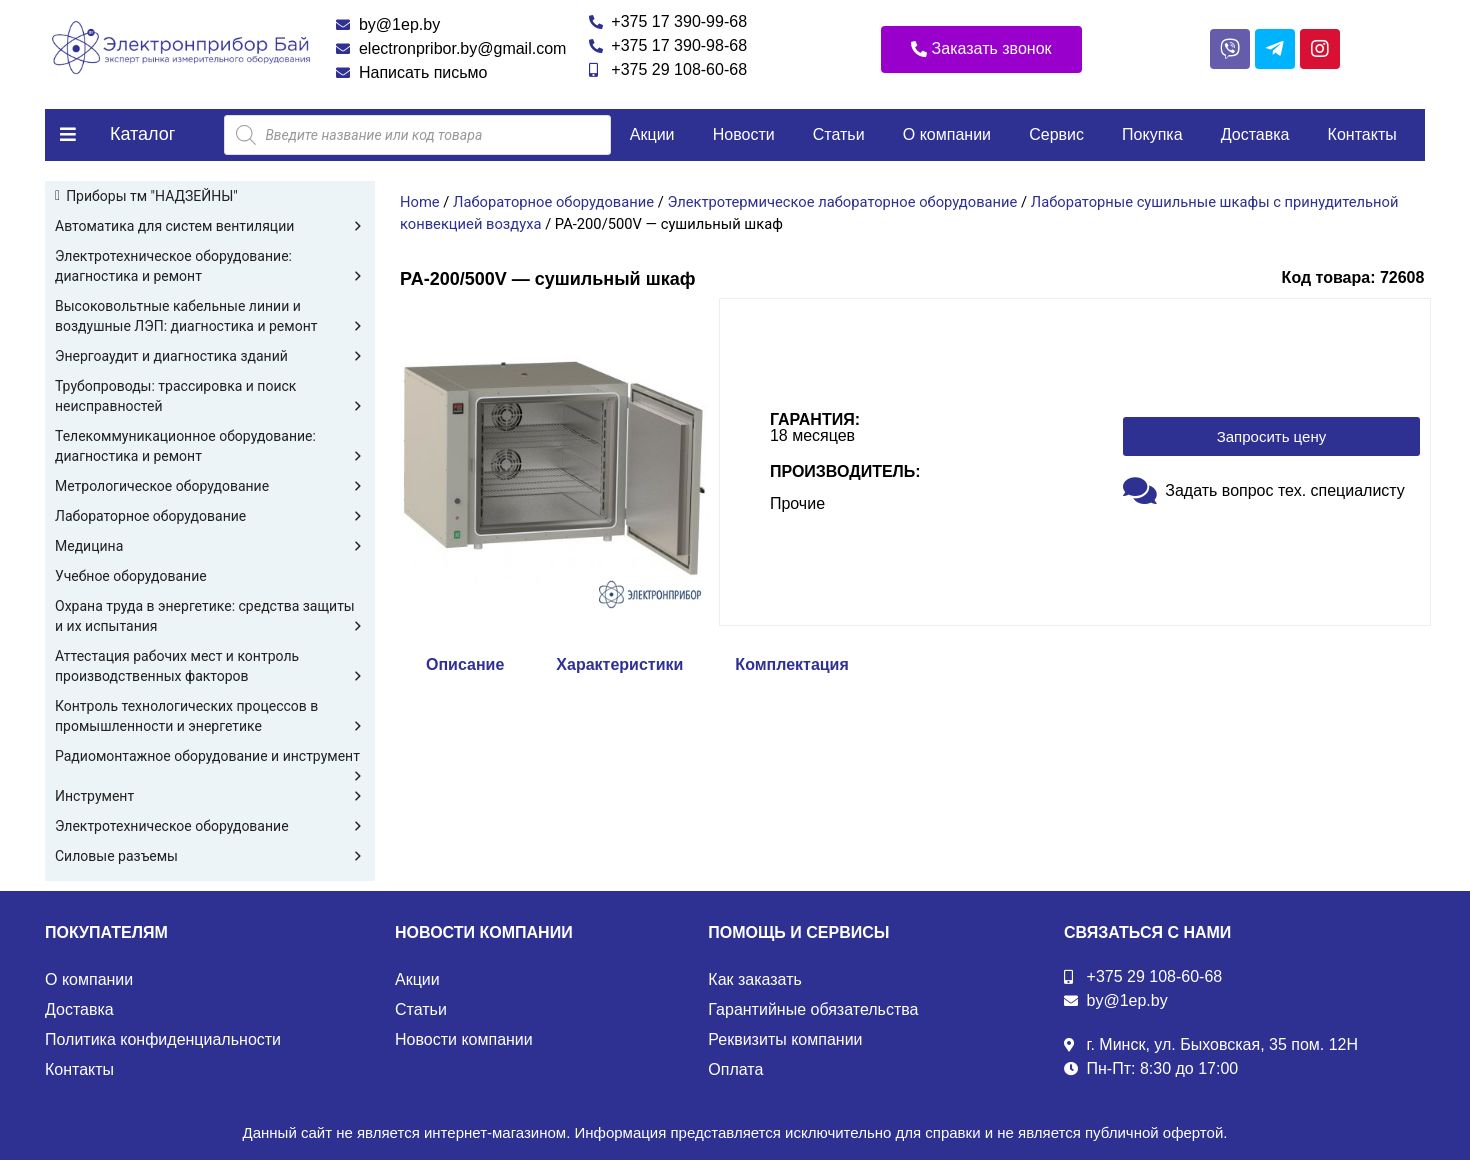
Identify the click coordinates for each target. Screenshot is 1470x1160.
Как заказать (755, 979)
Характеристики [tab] (619, 664)
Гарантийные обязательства (813, 1009)
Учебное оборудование (131, 576)
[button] (981, 49)
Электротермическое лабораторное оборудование (842, 202)
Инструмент (210, 796)
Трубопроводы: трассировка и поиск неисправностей (210, 397)
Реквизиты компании (785, 1039)
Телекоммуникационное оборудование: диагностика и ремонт (210, 447)
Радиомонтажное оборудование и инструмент (210, 757)
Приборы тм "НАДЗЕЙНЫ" (152, 196)
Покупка (1152, 134)
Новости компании (464, 1039)
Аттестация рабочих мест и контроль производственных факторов (210, 667)
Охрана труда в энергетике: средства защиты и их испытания (210, 617)
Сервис (1056, 134)
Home (420, 202)
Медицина (210, 546)
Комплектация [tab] (791, 664)
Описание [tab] (465, 664)
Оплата (735, 1069)
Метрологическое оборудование (210, 486)
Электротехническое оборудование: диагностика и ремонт (210, 267)
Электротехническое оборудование (210, 826)
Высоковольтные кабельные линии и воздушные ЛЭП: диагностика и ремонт (210, 317)
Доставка (1255, 134)
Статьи (839, 134)
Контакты (1362, 134)
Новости (744, 134)
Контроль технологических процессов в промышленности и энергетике (210, 717)
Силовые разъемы (210, 856)
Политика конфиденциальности (163, 1039)
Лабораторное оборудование (210, 516)
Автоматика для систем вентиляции (210, 226)
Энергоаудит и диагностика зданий (210, 356)
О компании (947, 134)
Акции (652, 134)
